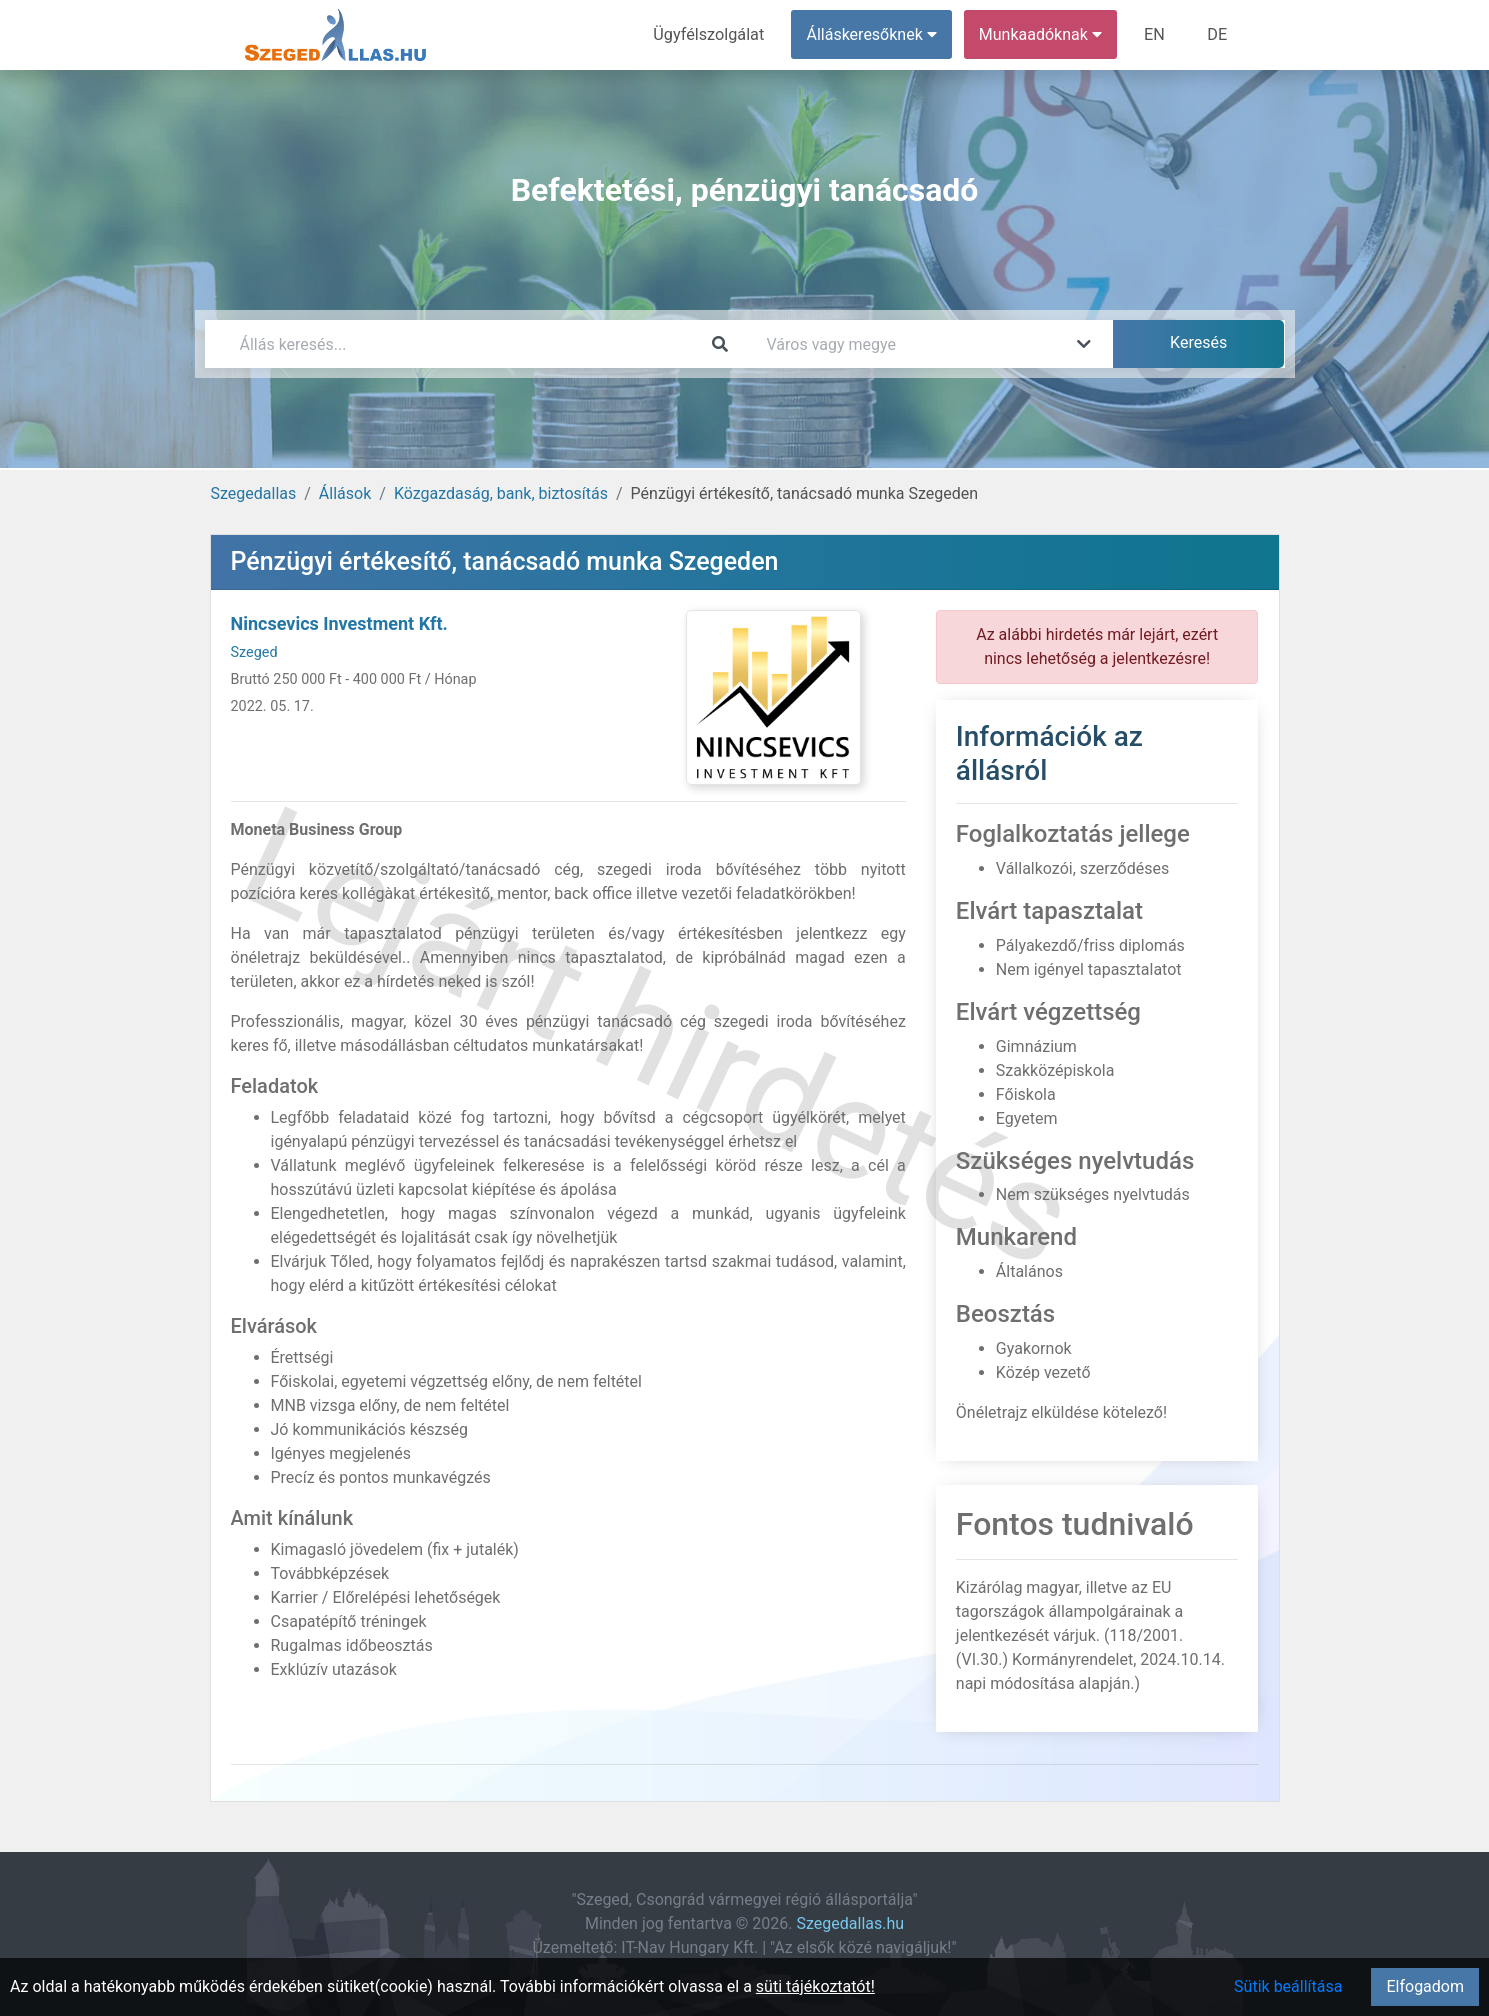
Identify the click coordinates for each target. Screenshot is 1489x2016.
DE (1218, 34)
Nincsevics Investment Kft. (339, 623)
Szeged (254, 652)
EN (1155, 34)
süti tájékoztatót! (815, 1986)
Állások (345, 493)
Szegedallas (254, 493)
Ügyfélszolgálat (711, 34)
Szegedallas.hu (851, 1923)
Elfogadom (1425, 1986)
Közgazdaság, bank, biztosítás (501, 493)
